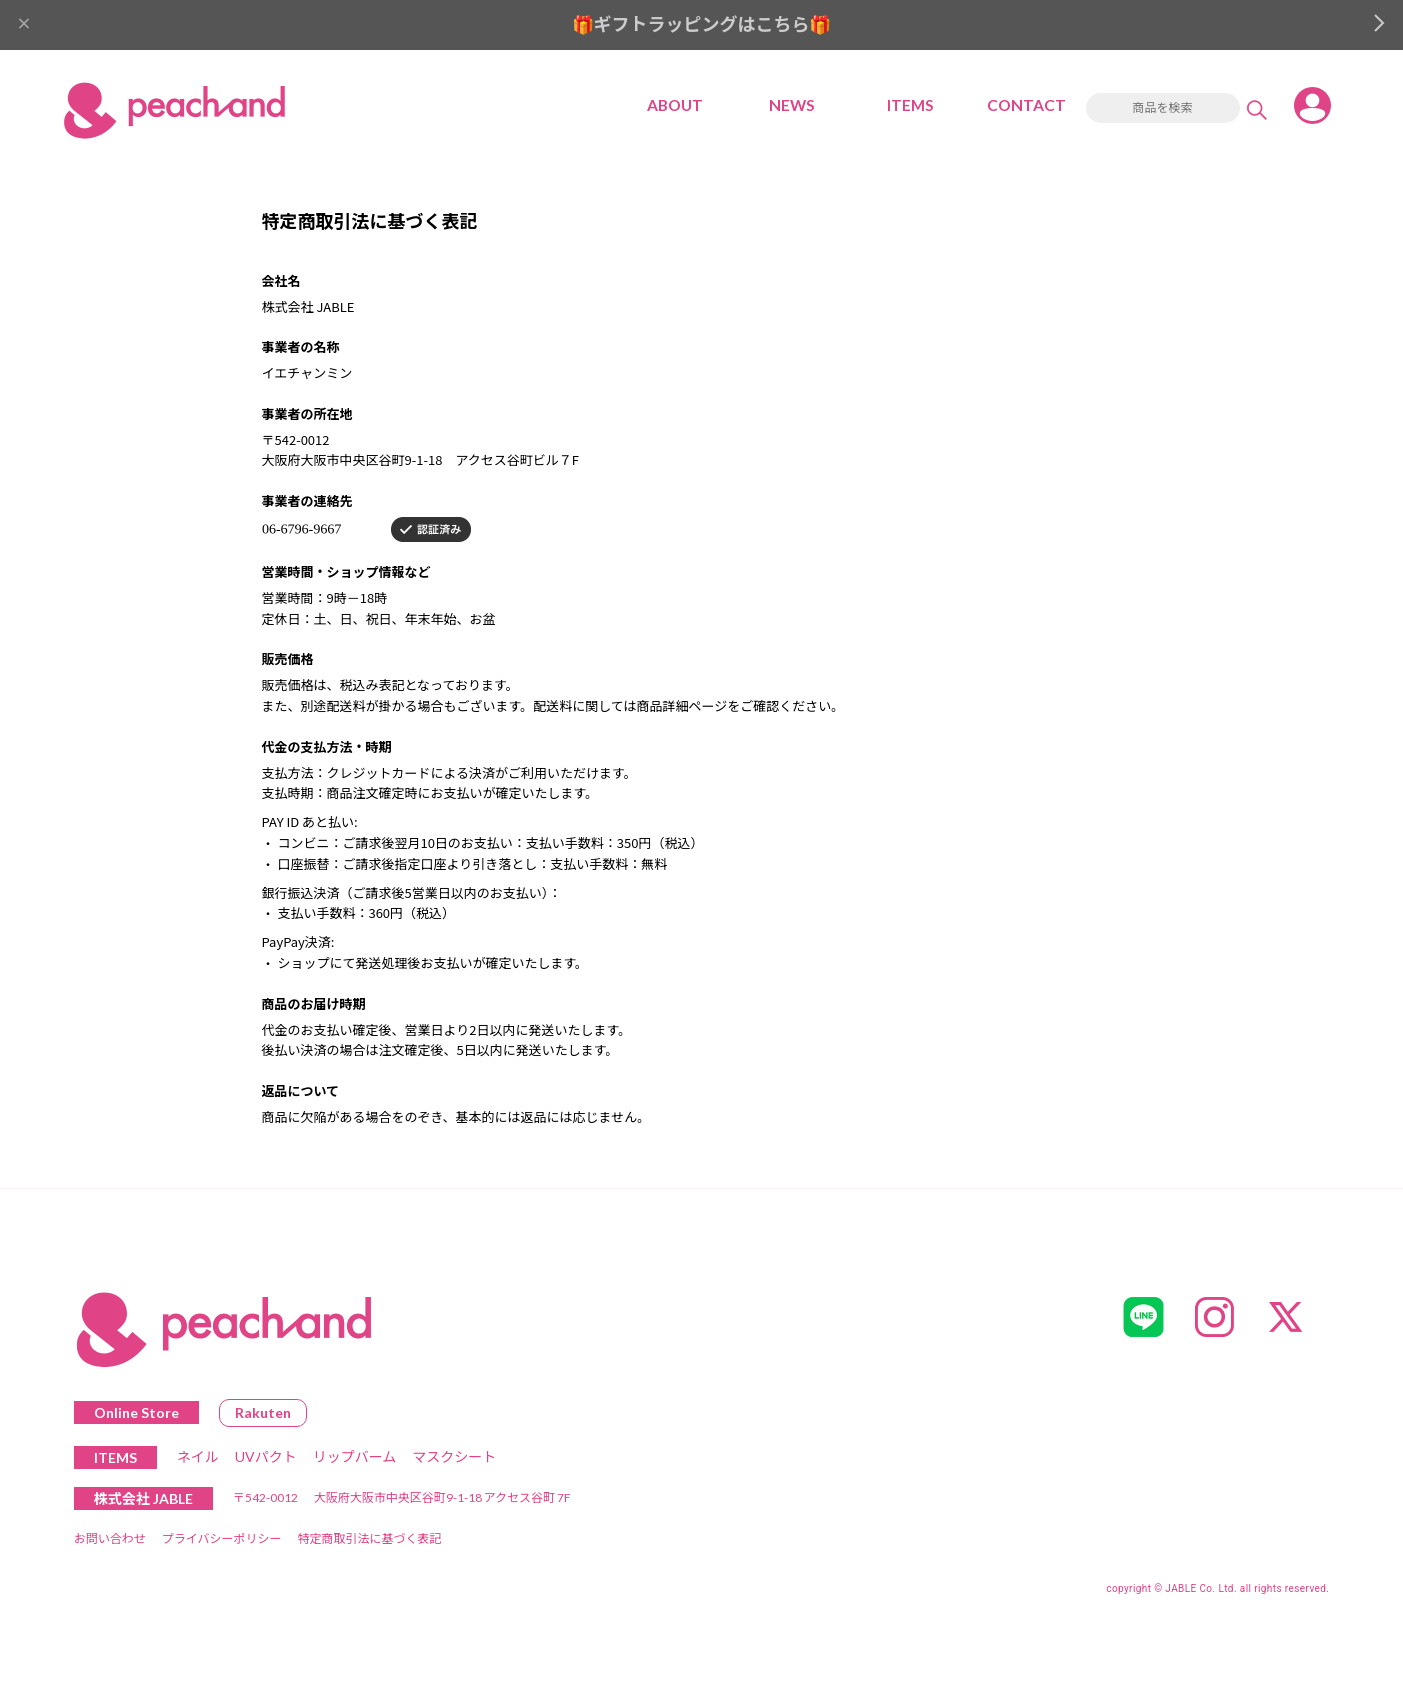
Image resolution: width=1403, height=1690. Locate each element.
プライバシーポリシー (222, 1542)
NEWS (792, 109)
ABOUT (675, 109)
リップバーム (355, 1460)
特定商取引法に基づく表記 (369, 1542)
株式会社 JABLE (143, 1502)
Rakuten (263, 1416)
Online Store (136, 1416)
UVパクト (266, 1460)
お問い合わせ (110, 1542)
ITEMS (910, 109)
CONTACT (1026, 109)
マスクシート (454, 1460)
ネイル (198, 1460)
